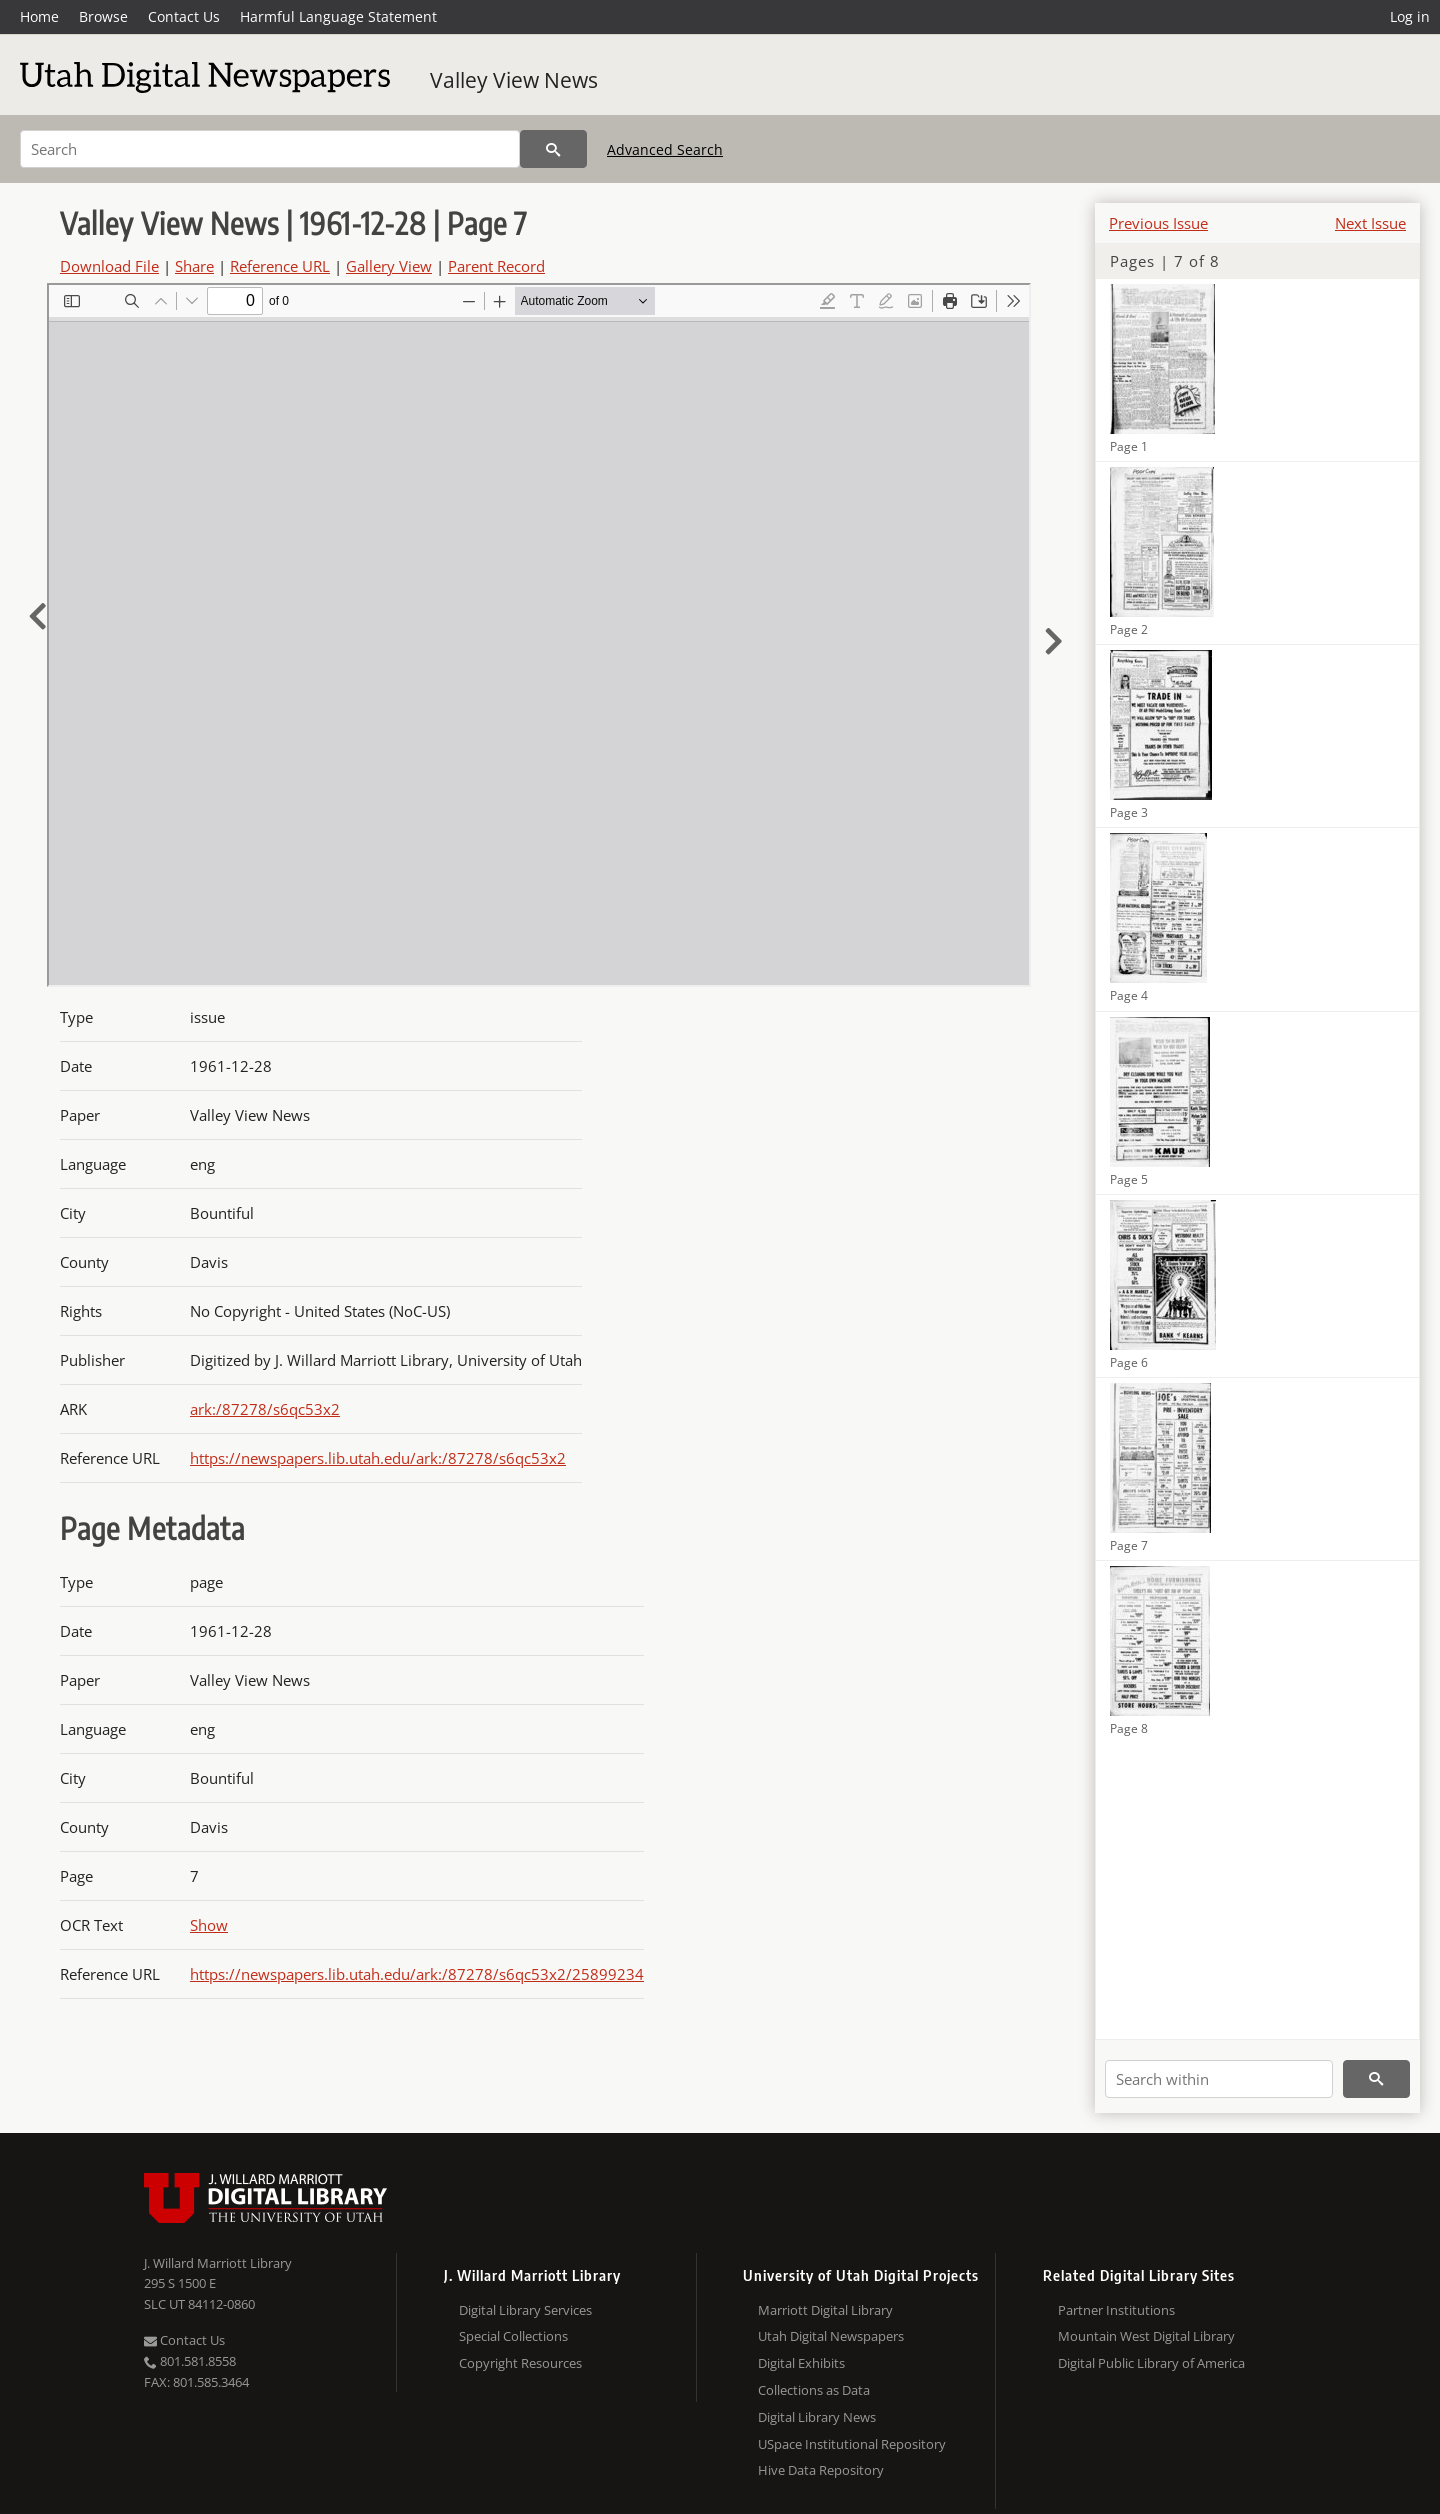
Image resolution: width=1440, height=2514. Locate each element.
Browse (103, 16)
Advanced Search (665, 149)
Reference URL (280, 266)
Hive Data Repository (821, 2470)
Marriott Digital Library (825, 2310)
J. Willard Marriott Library (218, 2263)
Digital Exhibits (801, 2363)
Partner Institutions (1116, 2310)
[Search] (270, 149)
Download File (109, 266)
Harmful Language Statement (338, 16)
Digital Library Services (525, 2310)
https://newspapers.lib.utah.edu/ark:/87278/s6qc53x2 (378, 1458)
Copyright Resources (520, 2363)
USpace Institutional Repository (852, 2444)
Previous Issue (1158, 223)
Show (209, 1925)
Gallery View (389, 266)
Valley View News (514, 80)
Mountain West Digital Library (1146, 2336)
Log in (1410, 16)
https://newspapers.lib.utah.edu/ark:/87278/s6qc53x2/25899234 (417, 1974)
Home (39, 16)
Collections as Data (814, 2390)
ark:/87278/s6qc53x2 (265, 1409)
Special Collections (513, 2336)
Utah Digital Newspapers (831, 2336)
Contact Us (184, 16)
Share (194, 266)
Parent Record (496, 266)
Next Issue (1370, 223)
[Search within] (1219, 2079)
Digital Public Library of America (1151, 2363)
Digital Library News (817, 2417)
